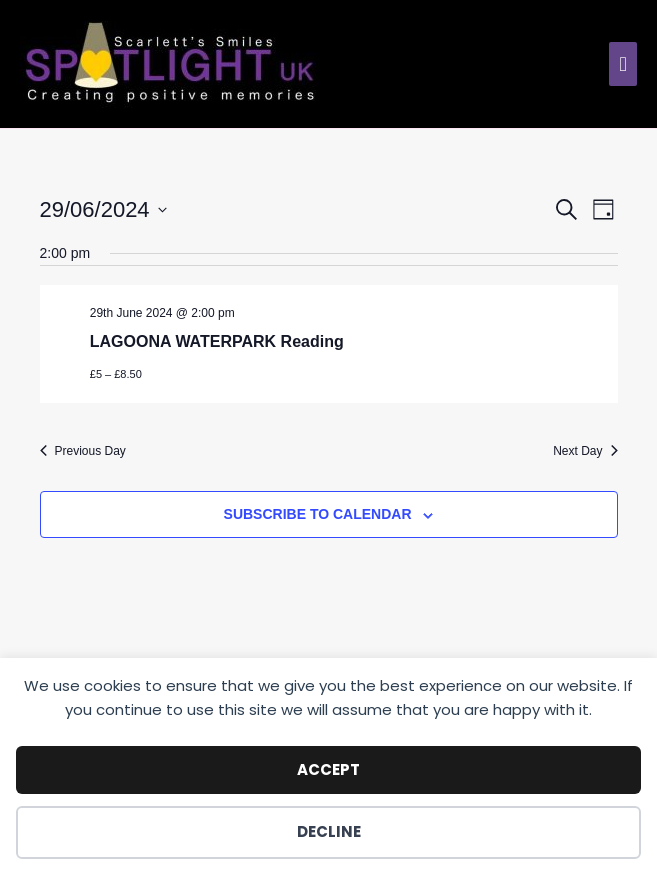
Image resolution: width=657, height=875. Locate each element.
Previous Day (83, 451)
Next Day (585, 451)
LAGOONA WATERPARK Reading (217, 341)
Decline (329, 831)
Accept (328, 769)
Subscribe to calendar (318, 514)
